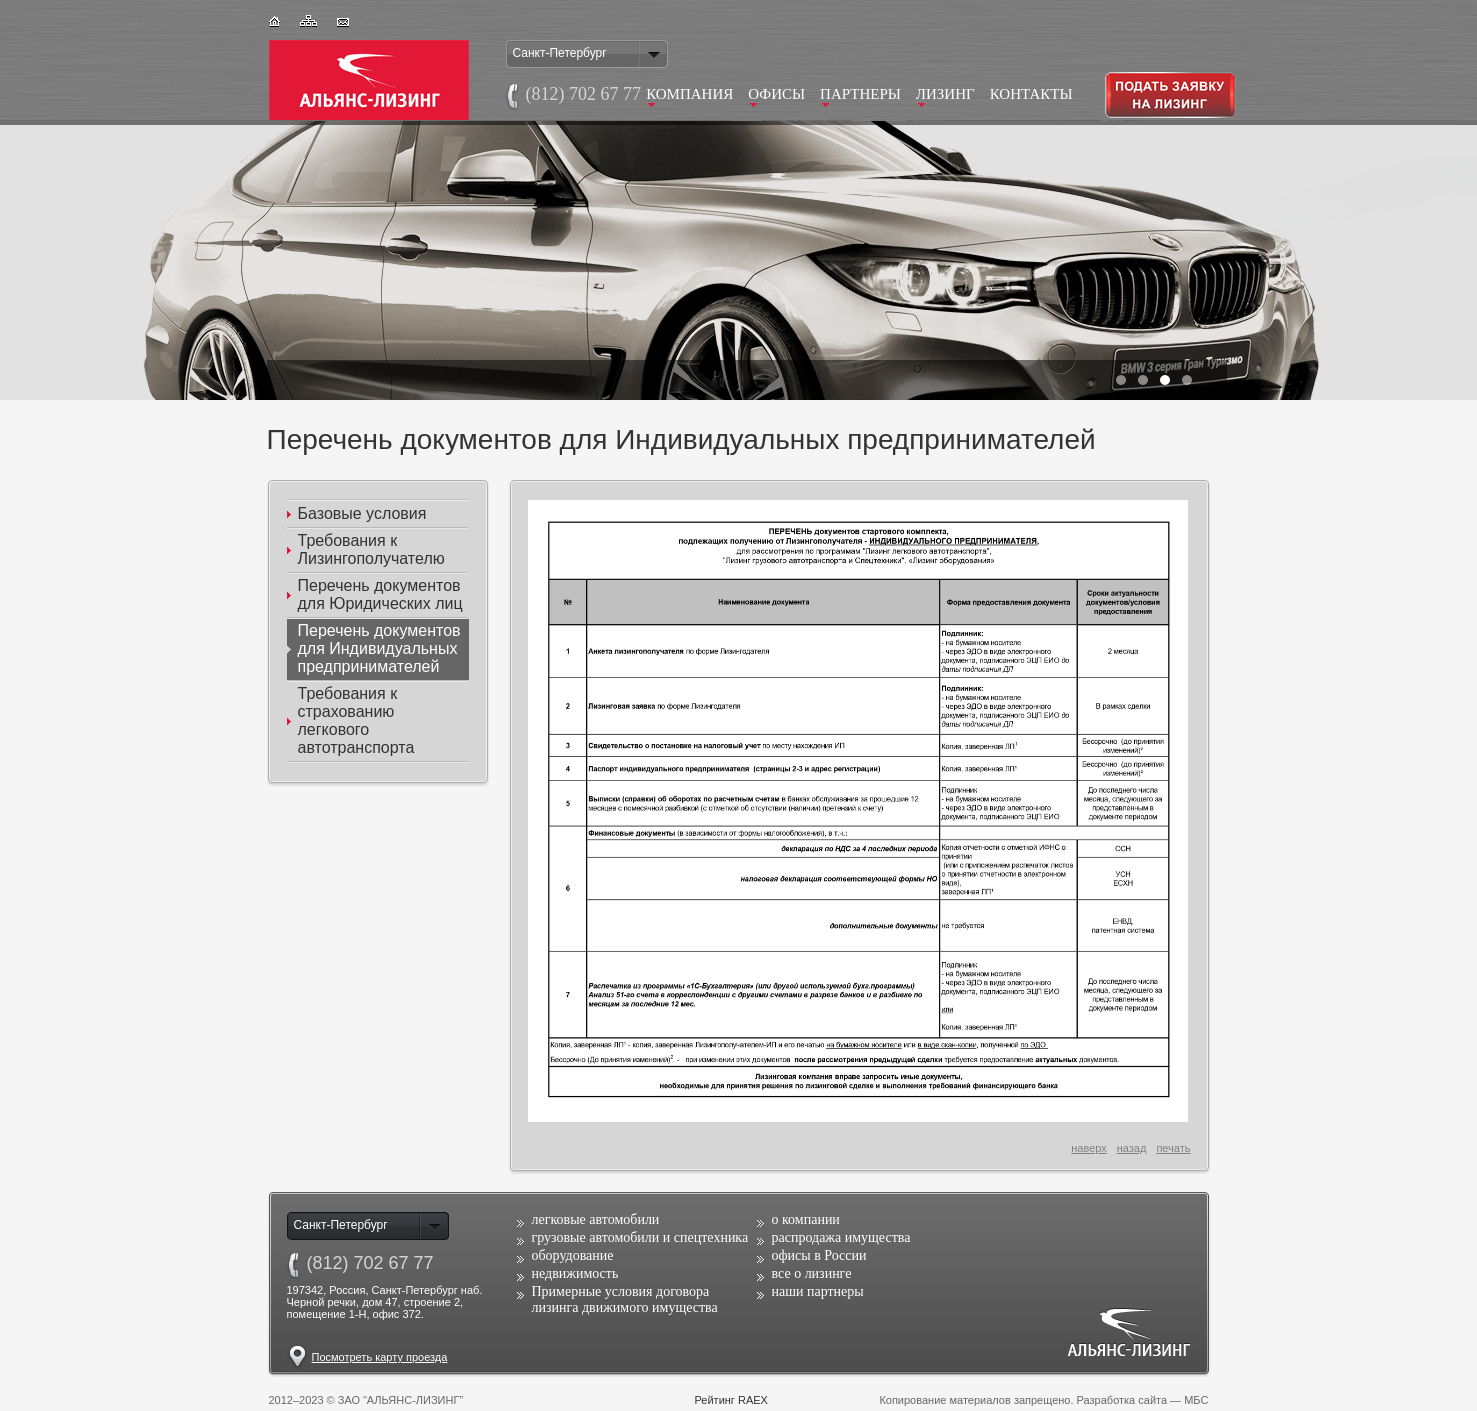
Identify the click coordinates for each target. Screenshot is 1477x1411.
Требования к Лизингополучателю (371, 549)
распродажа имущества (841, 1237)
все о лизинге (812, 1273)
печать (1173, 1148)
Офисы (776, 94)
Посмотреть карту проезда (380, 1357)
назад (1132, 1148)
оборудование (573, 1255)
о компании (806, 1219)
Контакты (1031, 94)
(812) (370, 1263)
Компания (689, 94)
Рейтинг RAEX (731, 1400)
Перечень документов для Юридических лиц (380, 594)
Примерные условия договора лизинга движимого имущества (625, 1299)
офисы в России (819, 1255)
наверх (1089, 1148)
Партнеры (860, 94)
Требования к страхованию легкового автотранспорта (356, 720)
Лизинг (945, 94)
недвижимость (575, 1273)
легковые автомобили (596, 1219)
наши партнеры (818, 1291)
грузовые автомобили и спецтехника (640, 1237)
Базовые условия (362, 513)
